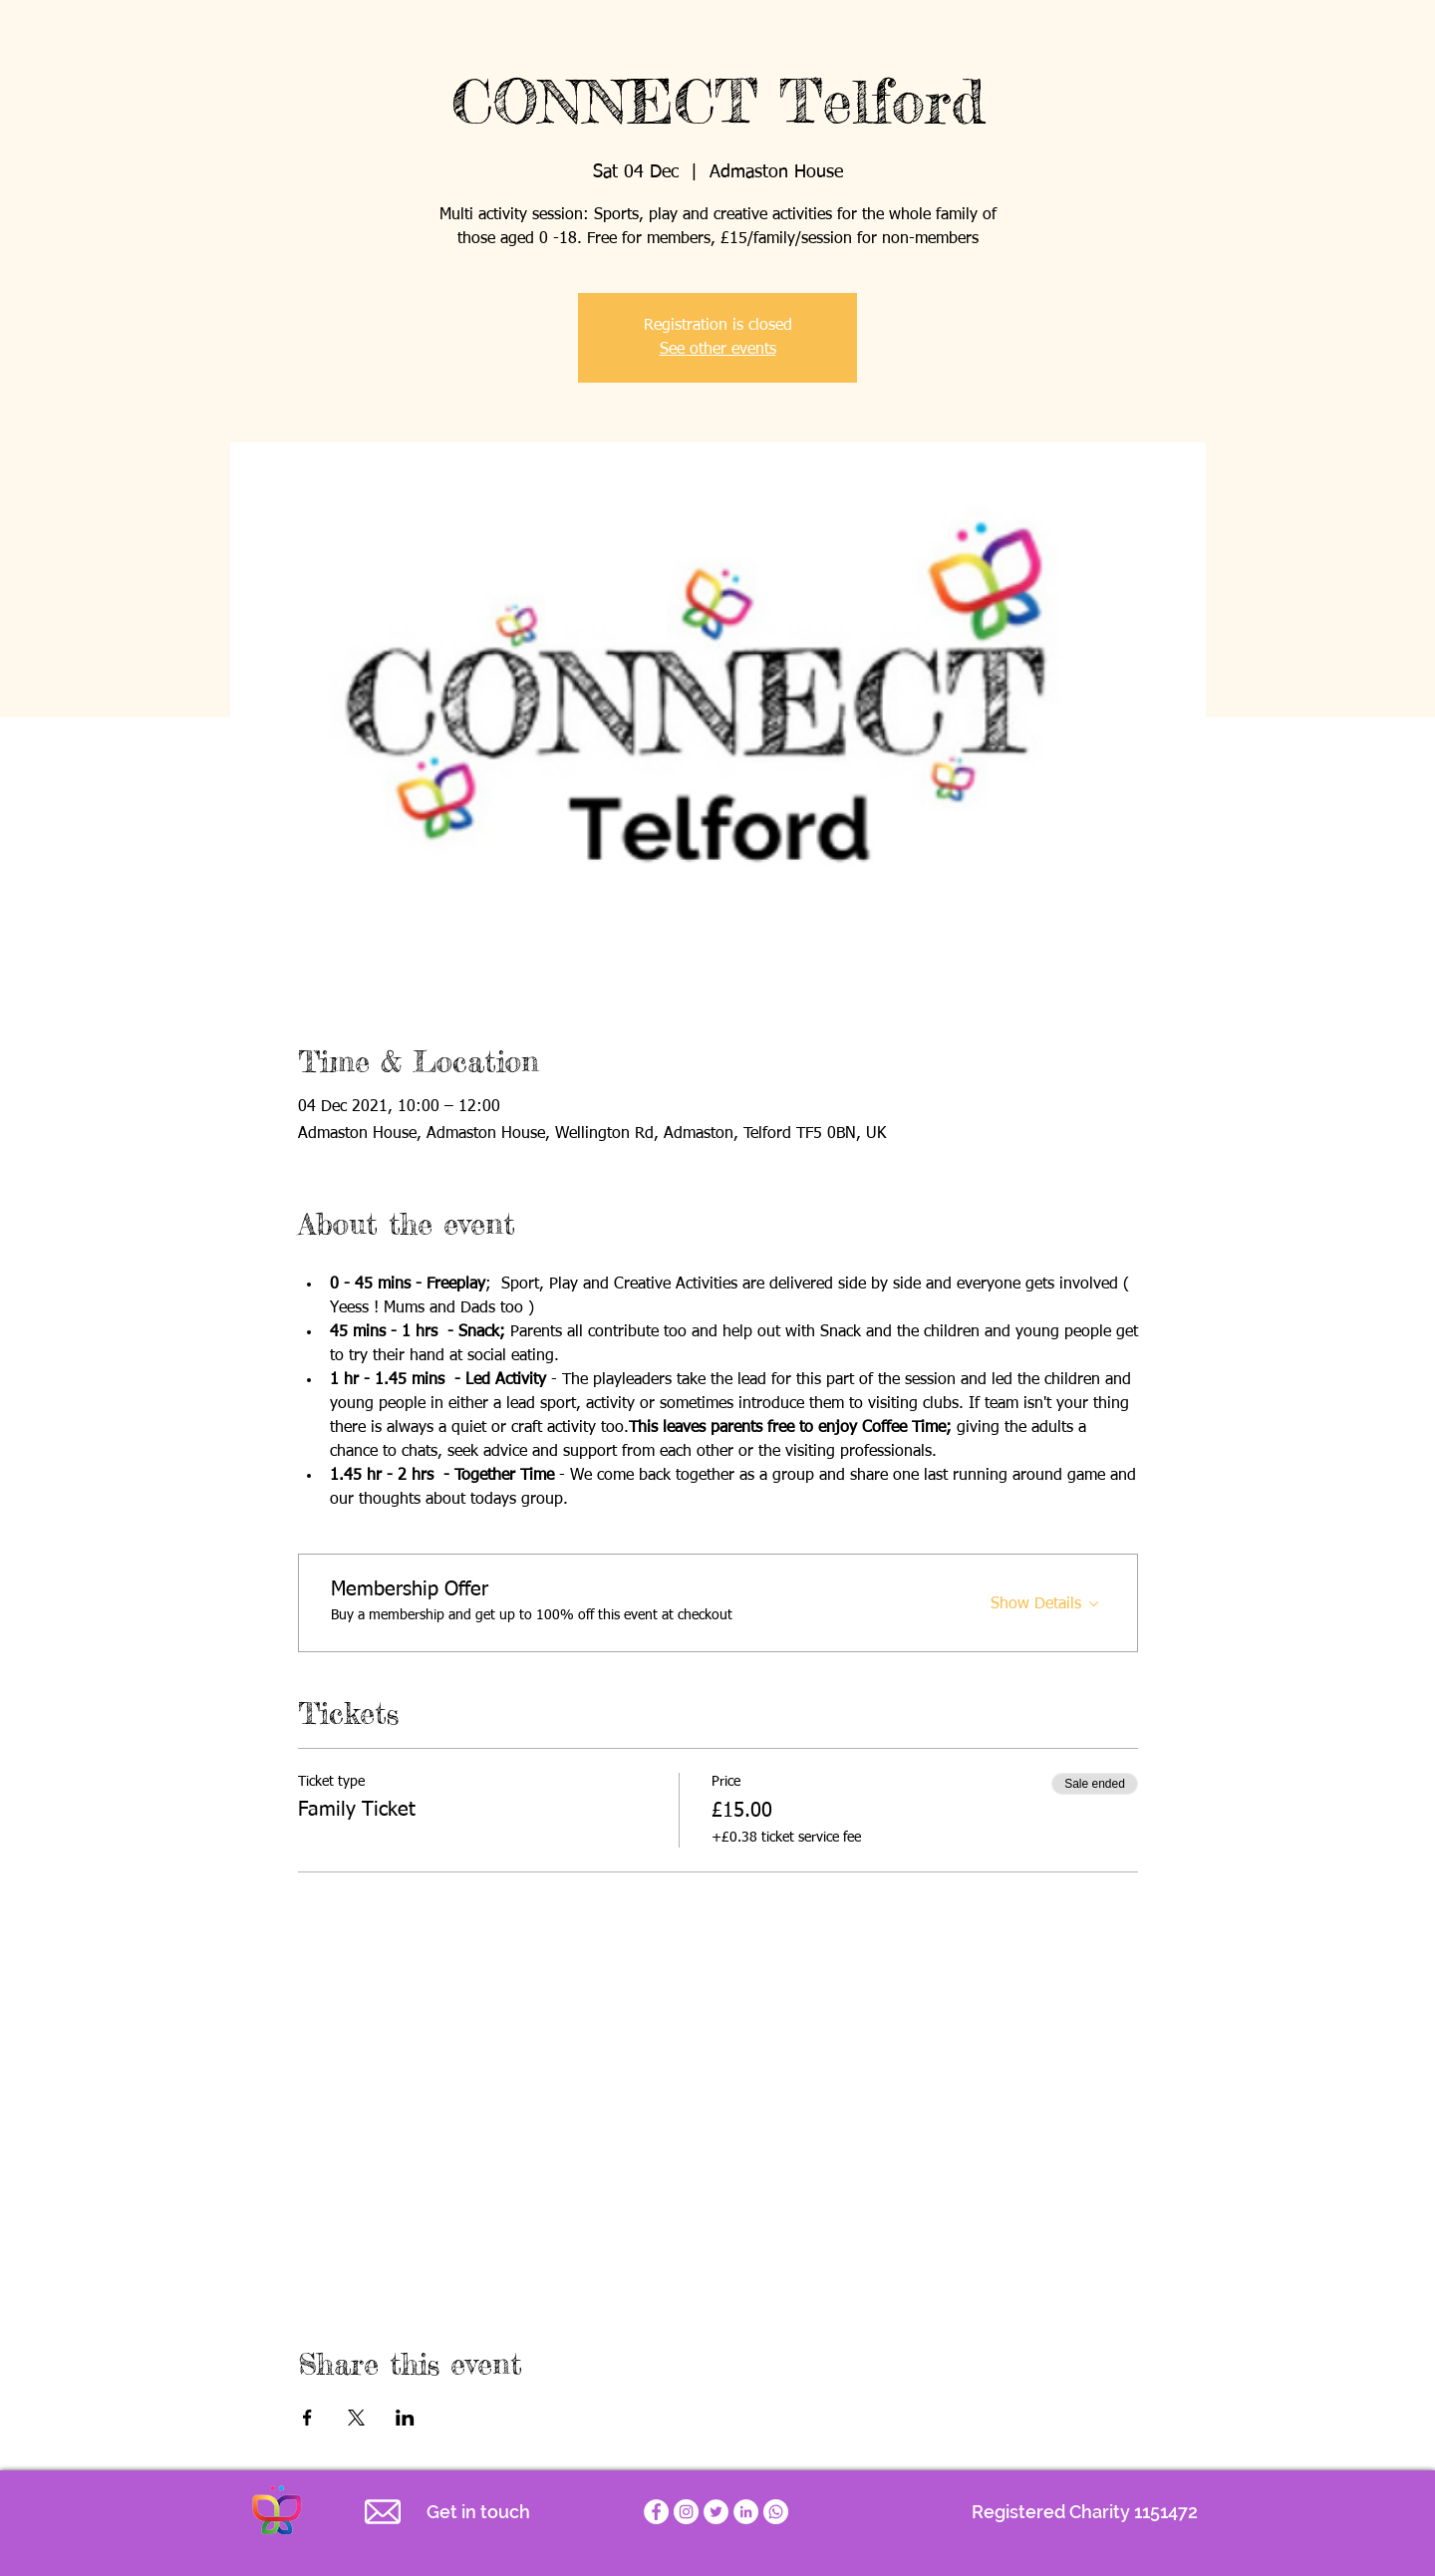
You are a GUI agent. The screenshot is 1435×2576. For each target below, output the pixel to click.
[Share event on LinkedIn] (405, 2418)
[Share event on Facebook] (307, 2418)
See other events (718, 350)
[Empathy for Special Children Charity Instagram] (686, 2511)
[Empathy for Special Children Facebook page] (656, 2511)
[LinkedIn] (745, 2511)
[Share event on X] (356, 2418)
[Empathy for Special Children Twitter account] (716, 2511)
